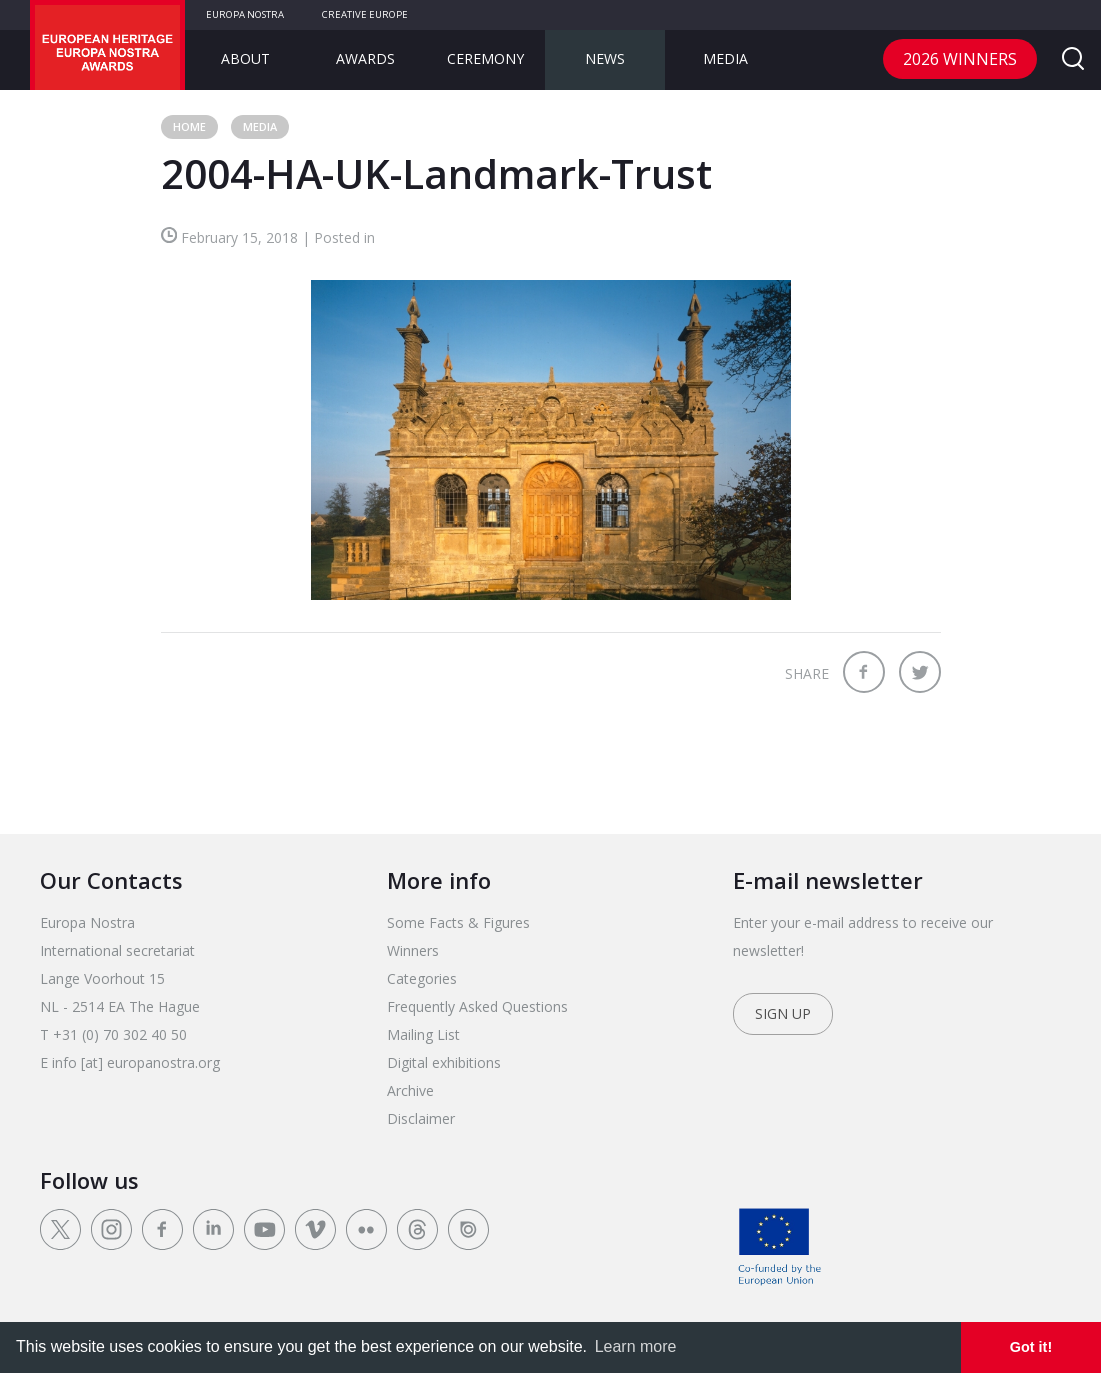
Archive (410, 1090)
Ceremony (485, 58)
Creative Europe (365, 14)
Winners (413, 950)
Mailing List (423, 1034)
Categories (422, 978)
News (605, 58)
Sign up (783, 1013)
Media (725, 58)
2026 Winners (960, 59)
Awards (365, 58)
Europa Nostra (245, 14)
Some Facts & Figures (458, 922)
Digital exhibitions (444, 1062)
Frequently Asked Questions (477, 1006)
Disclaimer (421, 1118)
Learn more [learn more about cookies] (636, 1346)
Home (189, 126)
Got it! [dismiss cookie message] (1031, 1347)
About (245, 58)
